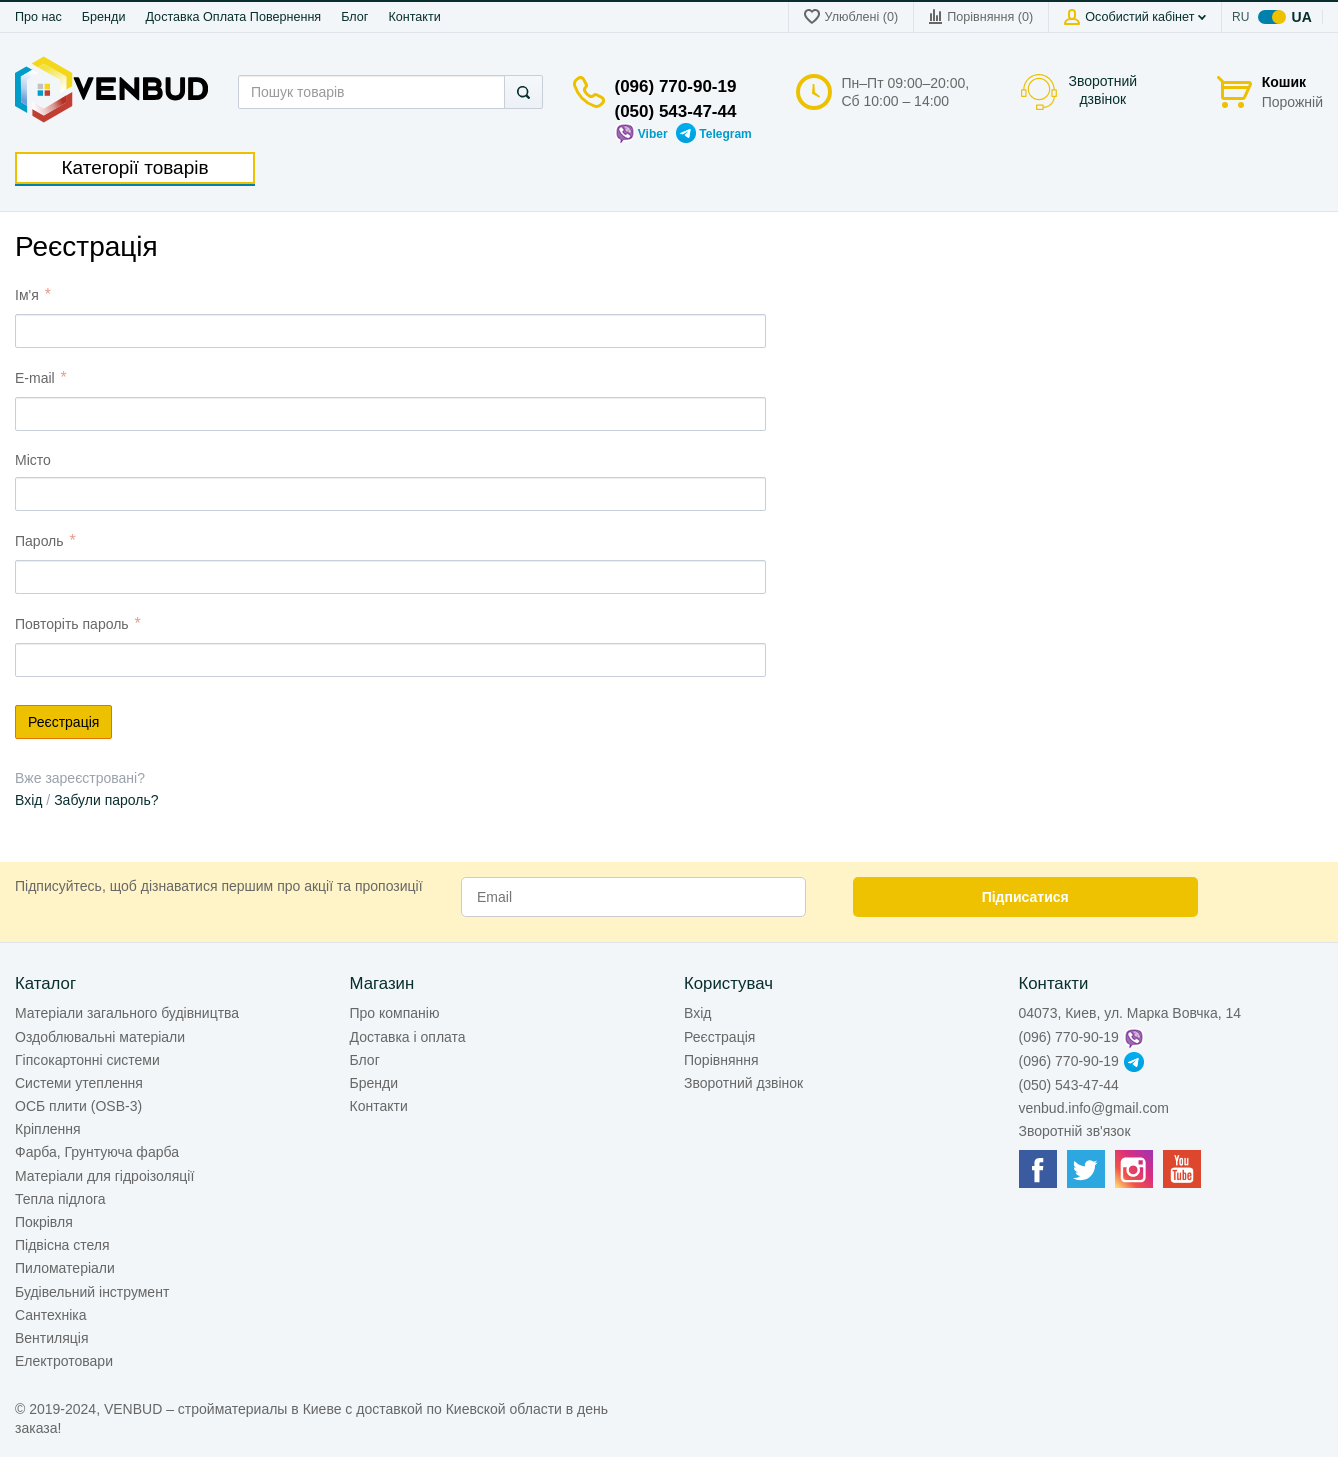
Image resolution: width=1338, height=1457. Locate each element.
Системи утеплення (79, 1083)
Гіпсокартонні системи (87, 1060)
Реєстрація (719, 1037)
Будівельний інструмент (92, 1292)
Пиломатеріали (65, 1268)
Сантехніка (51, 1315)
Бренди (104, 17)
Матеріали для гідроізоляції (104, 1176)
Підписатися (1025, 897)
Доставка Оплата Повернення (233, 17)
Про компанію (395, 1013)
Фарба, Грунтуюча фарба (97, 1152)
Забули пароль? (106, 800)
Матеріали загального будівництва (127, 1013)
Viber (641, 134)
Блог (354, 17)
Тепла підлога (60, 1199)
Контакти (414, 17)
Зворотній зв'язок (1075, 1131)
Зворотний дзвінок (1103, 90)
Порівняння (721, 1060)
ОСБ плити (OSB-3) (78, 1106)
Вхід (28, 800)
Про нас (38, 17)
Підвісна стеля (62, 1245)
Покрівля (44, 1222)
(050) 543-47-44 (676, 111)
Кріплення (48, 1129)
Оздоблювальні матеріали (100, 1037)
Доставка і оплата (408, 1037)
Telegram (714, 134)
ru (1241, 17)
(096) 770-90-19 (676, 86)
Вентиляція (52, 1338)
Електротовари (64, 1361)
